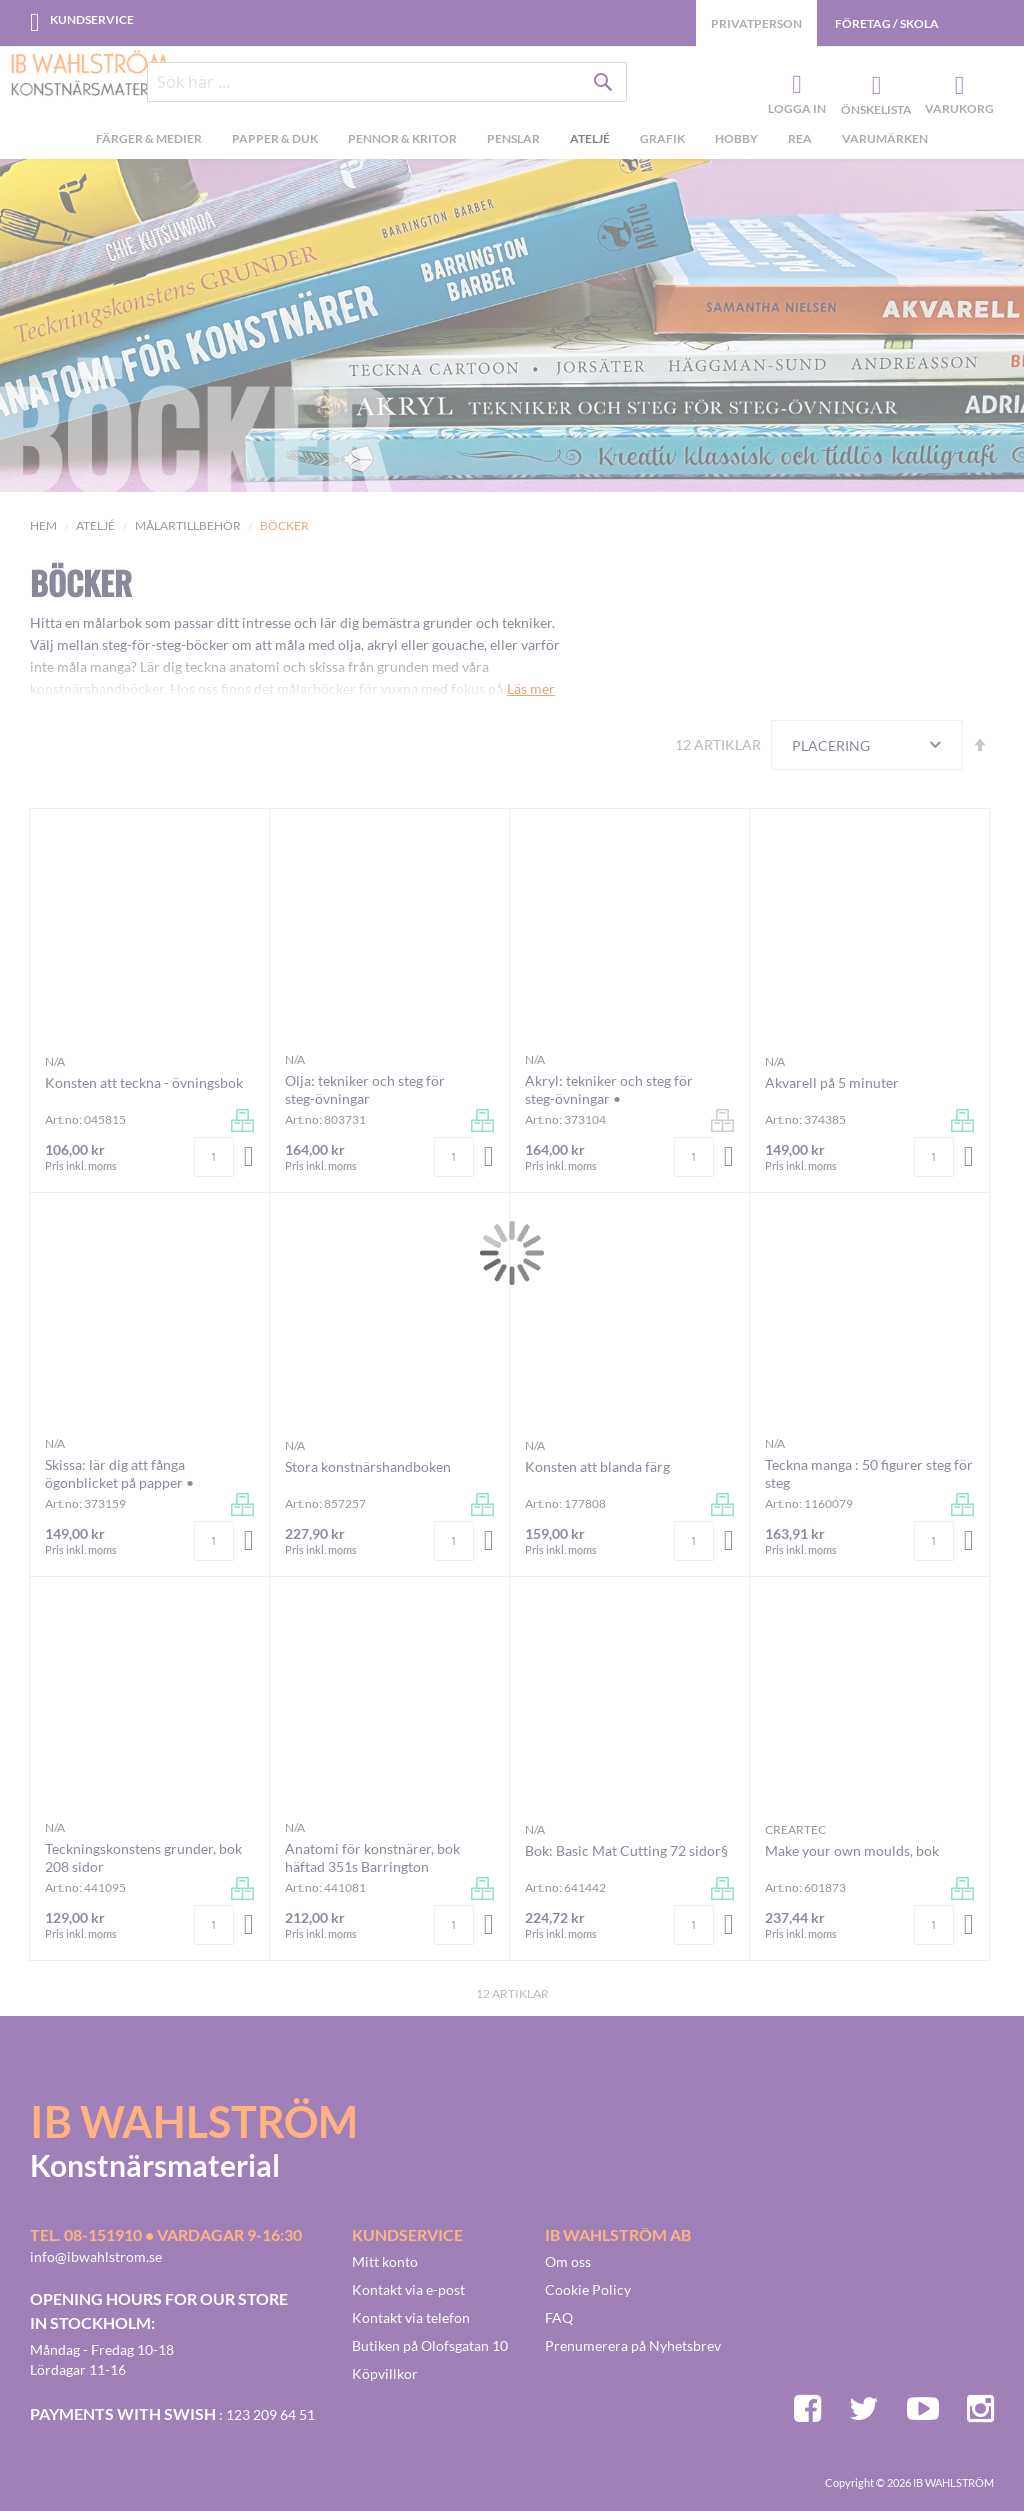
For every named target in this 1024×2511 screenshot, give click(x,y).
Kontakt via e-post (408, 2289)
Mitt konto (385, 2261)
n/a (55, 1061)
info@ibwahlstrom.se (96, 2256)
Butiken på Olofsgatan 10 (430, 2345)
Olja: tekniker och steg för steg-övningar (365, 1089)
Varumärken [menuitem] (885, 138)
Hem (43, 525)
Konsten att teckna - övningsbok (144, 1082)
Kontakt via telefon (411, 2317)
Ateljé (95, 525)
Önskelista (874, 86)
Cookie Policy (588, 2289)
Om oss (568, 2261)
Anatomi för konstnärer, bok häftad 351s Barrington (372, 1857)
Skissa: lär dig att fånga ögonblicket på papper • (119, 1473)
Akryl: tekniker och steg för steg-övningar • (609, 1089)
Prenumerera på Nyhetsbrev (633, 2345)
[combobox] (387, 82)
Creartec (795, 1829)
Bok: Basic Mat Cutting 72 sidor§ (626, 1850)
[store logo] (90, 75)
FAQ (559, 2317)
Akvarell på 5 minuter (832, 1082)
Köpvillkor (385, 2373)
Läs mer (531, 688)
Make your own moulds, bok (852, 1850)
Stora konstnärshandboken (368, 1466)
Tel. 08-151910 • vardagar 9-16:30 (166, 2234)
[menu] (512, 141)
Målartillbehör (188, 525)
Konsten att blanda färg (597, 1466)
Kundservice (92, 19)
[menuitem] (149, 141)
